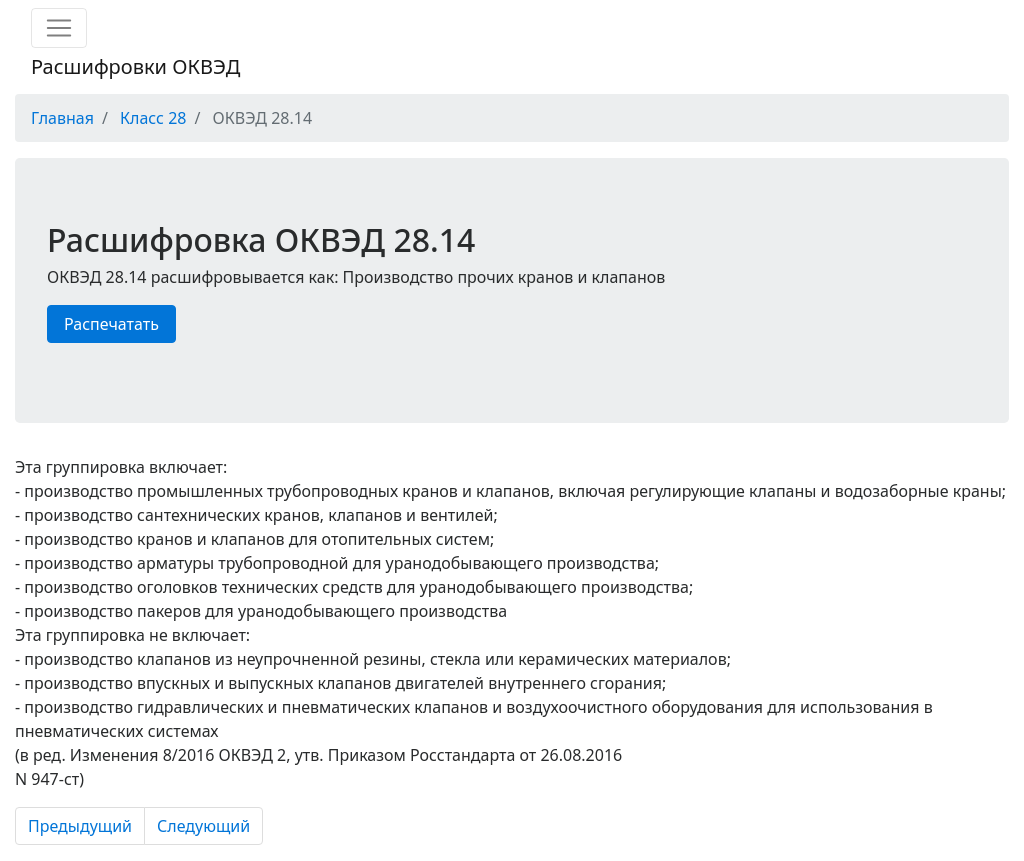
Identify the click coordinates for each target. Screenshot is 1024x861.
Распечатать (111, 324)
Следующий (203, 826)
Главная (62, 118)
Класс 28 (153, 118)
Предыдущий (80, 826)
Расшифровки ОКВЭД (135, 66)
